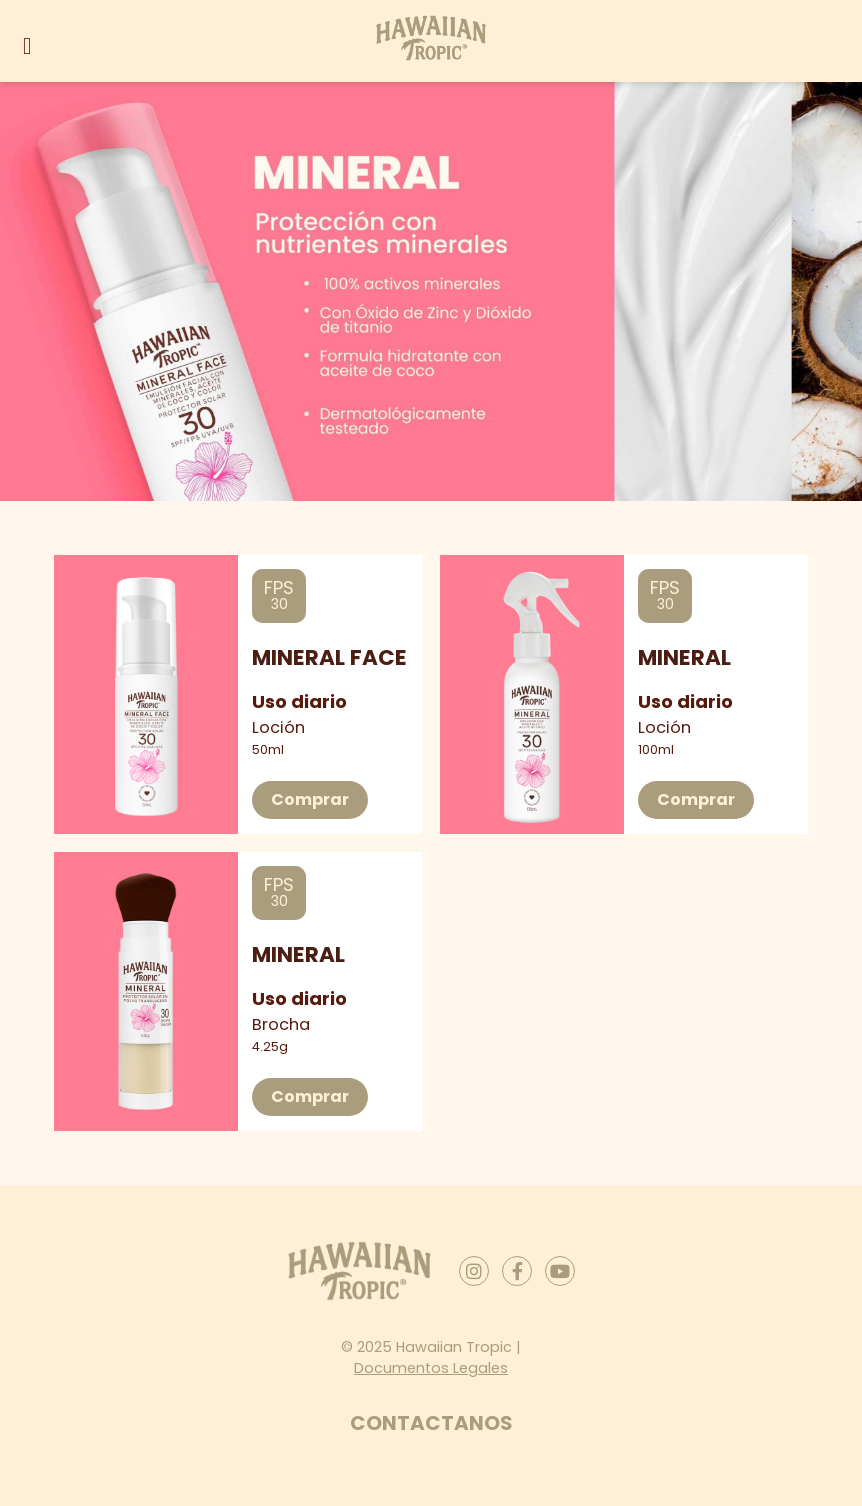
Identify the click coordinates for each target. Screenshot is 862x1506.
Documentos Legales (431, 1368)
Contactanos (431, 1423)
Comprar (310, 799)
